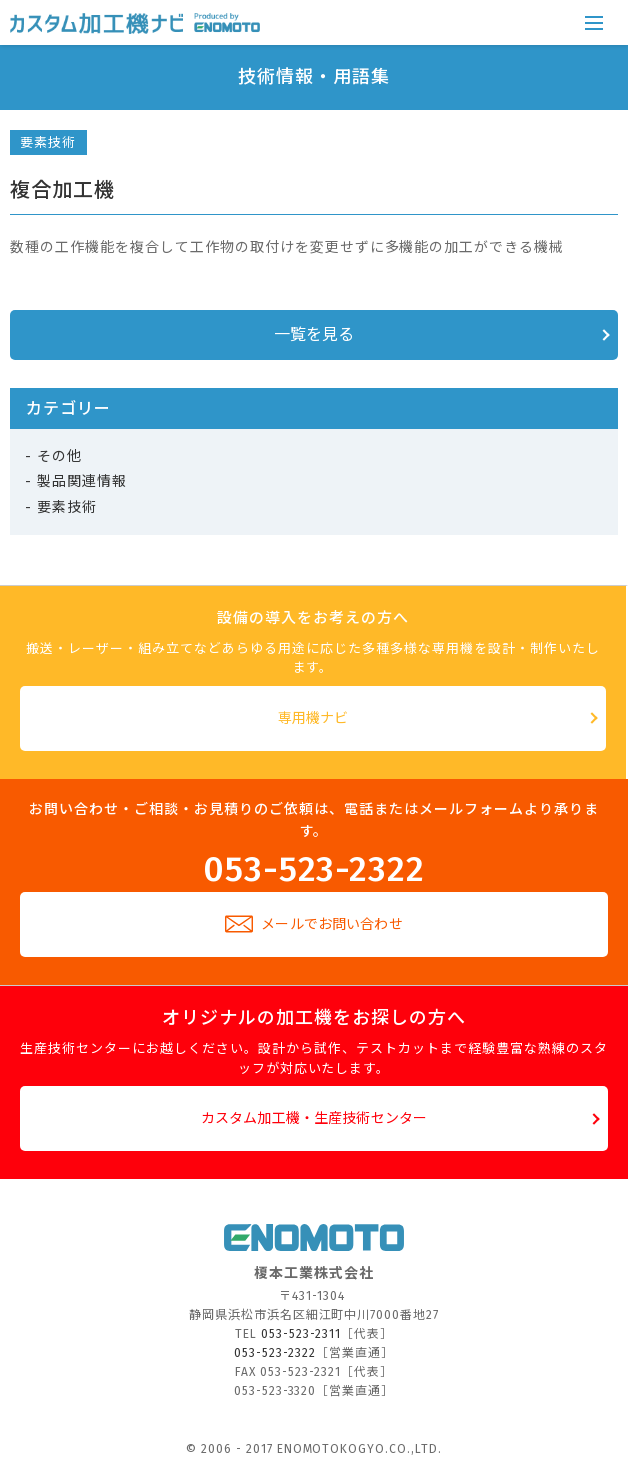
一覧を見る (314, 334)
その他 (59, 456)
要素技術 (48, 142)
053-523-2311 (301, 1334)
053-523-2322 (314, 867)
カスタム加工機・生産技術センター (314, 1118)
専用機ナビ (313, 718)
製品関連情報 (82, 481)
